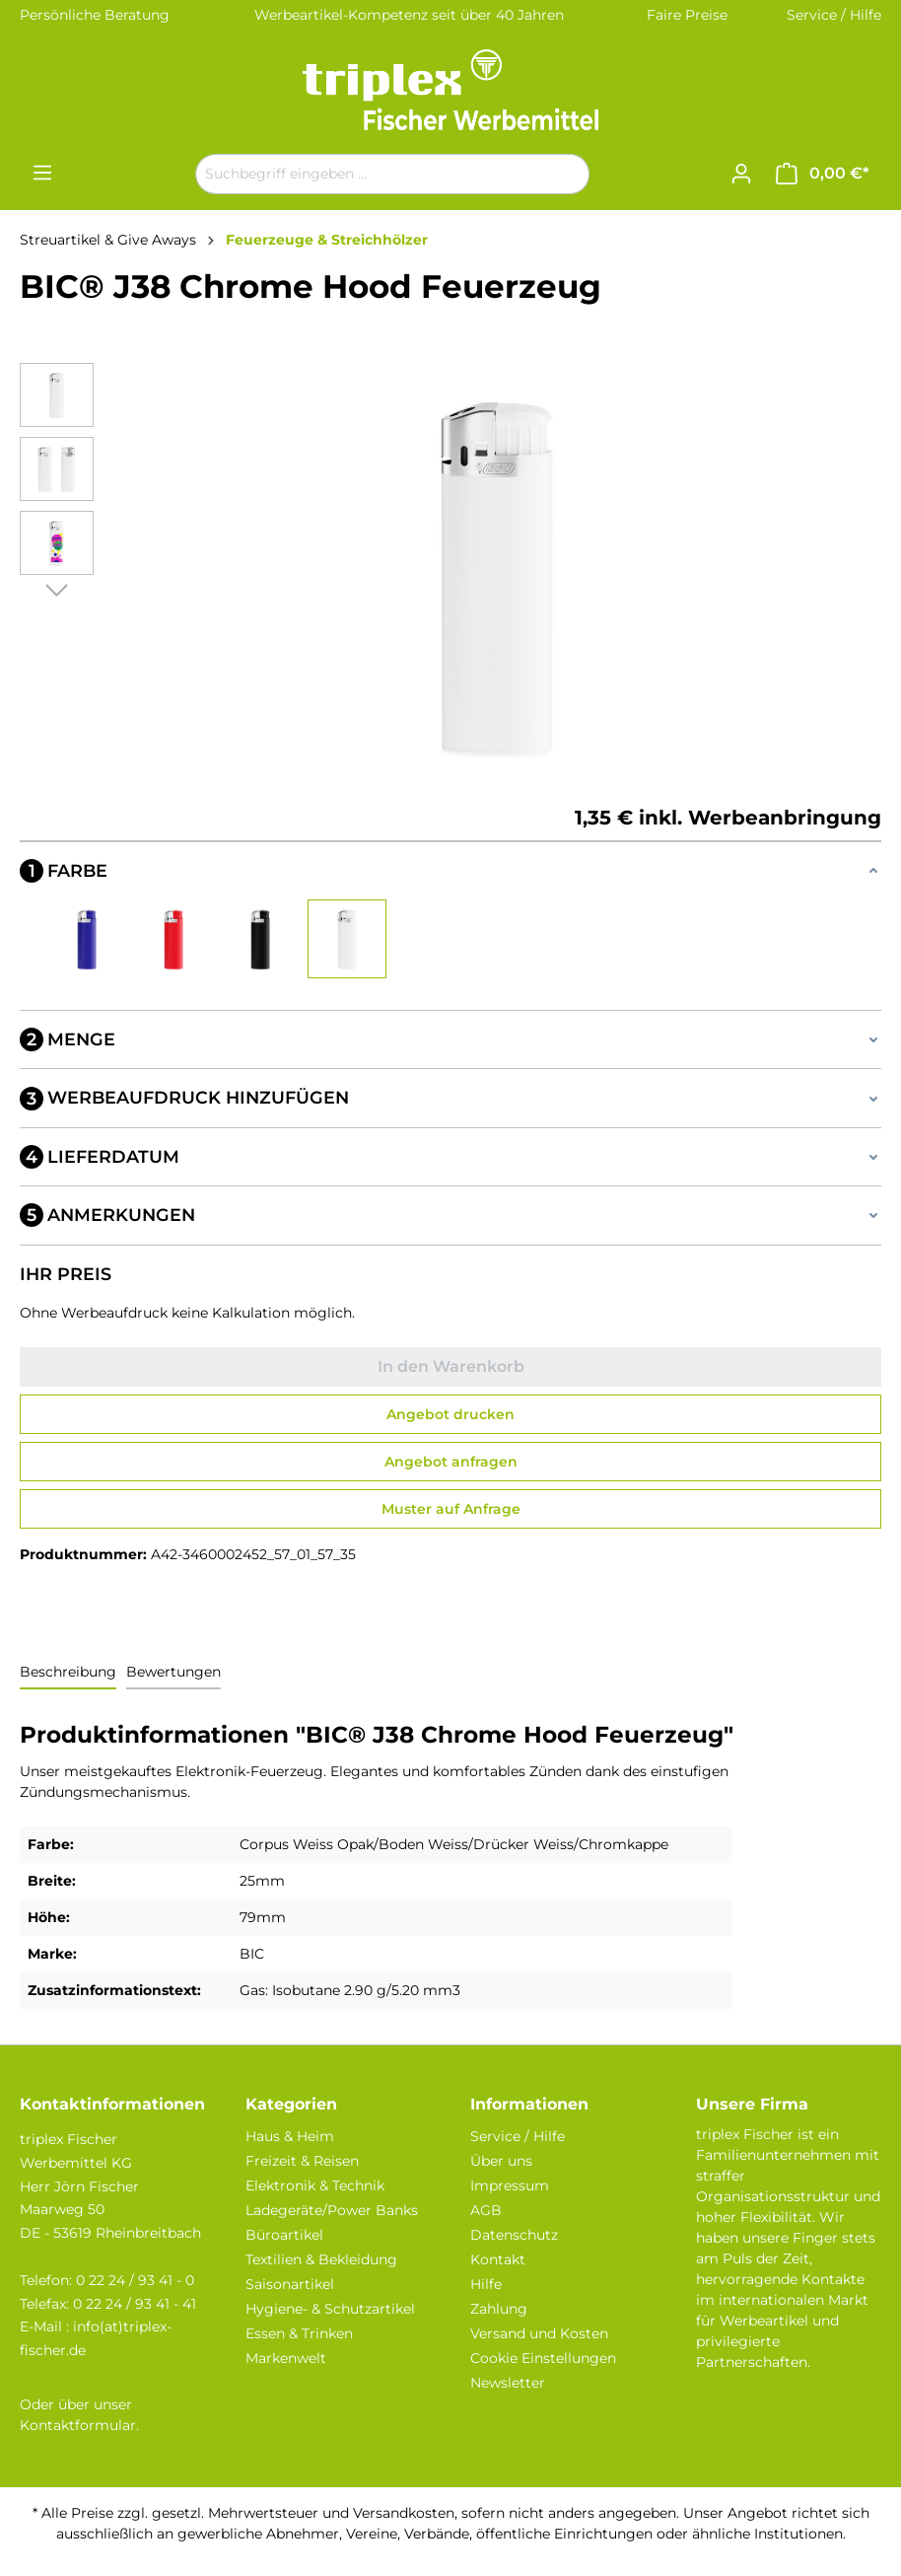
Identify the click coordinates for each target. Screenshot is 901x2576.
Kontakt (497, 2259)
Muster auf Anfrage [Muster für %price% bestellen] (450, 1509)
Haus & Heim (289, 2136)
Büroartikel (284, 2235)
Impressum (509, 2185)
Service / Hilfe (834, 15)
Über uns (501, 2161)
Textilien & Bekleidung (321, 2259)
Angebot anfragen (451, 1461)
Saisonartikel (289, 2284)
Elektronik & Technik (314, 2185)
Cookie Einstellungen (543, 2358)
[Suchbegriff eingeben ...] (369, 174)
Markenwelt (285, 2358)
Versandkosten (403, 2513)
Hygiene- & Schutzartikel (330, 2309)
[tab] (68, 1673)
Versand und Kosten (539, 2333)
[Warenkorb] (822, 173)
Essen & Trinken (299, 2333)
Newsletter (507, 2383)
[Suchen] (566, 174)
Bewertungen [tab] (173, 1672)
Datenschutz (514, 2235)
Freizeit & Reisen (302, 2161)
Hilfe (486, 2284)
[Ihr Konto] (741, 173)
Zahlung (498, 2309)
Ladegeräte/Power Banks (331, 2210)
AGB (486, 2210)
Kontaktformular (78, 2425)
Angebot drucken (450, 1414)
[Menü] (42, 172)
